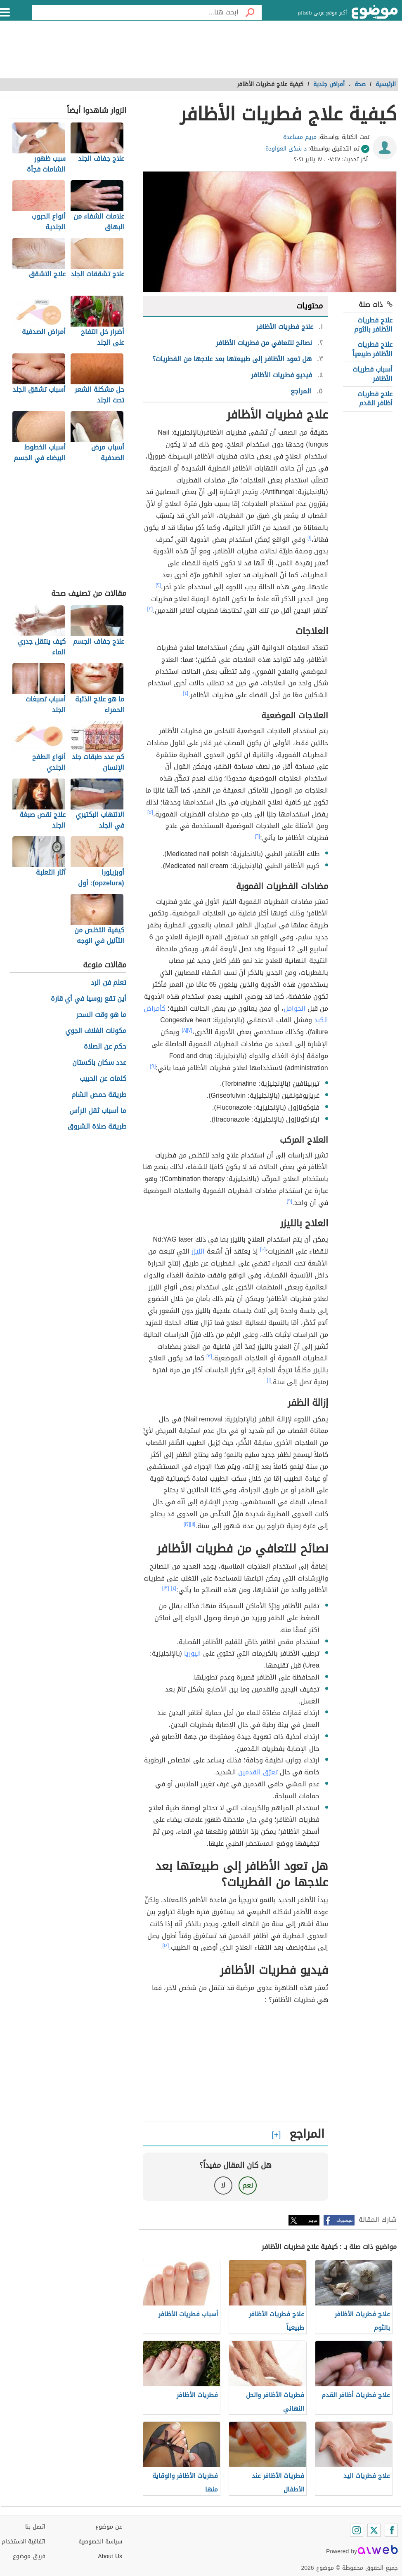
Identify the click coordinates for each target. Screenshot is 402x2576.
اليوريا (192, 1653)
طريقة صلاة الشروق (97, 1127)
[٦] (257, 835)
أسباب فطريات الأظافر (372, 374)
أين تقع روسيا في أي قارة (88, 999)
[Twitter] (374, 2530)
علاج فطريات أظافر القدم (375, 398)
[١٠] (263, 1249)
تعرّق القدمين (258, 1772)
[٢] (158, 585)
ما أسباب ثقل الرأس (97, 1111)
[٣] (150, 608)
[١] (309, 537)
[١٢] (187, 1524)
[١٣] (165, 1588)
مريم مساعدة (300, 137)
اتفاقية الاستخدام (23, 2541)
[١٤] (166, 1945)
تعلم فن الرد (108, 983)
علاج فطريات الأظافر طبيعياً (372, 349)
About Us (110, 2556)
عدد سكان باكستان (99, 1063)
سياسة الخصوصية (100, 2541)
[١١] (193, 1524)
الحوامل (294, 1008)
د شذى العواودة (286, 148)
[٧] (189, 1030)
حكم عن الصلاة (105, 1047)
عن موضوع (108, 2526)
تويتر (312, 2220)
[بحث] (250, 12)
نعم (247, 2185)
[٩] (153, 1065)
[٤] (186, 693)
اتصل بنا (35, 2526)
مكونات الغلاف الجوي (95, 1031)
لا (223, 2185)
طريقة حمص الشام (98, 1095)
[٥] (150, 812)
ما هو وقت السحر (101, 1015)
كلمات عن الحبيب (103, 1079)
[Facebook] (391, 2530)
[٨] (184, 1030)
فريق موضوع (29, 2556)
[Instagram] (356, 2530)
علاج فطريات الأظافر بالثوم (373, 325)
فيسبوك (344, 2220)
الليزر (198, 1251)
